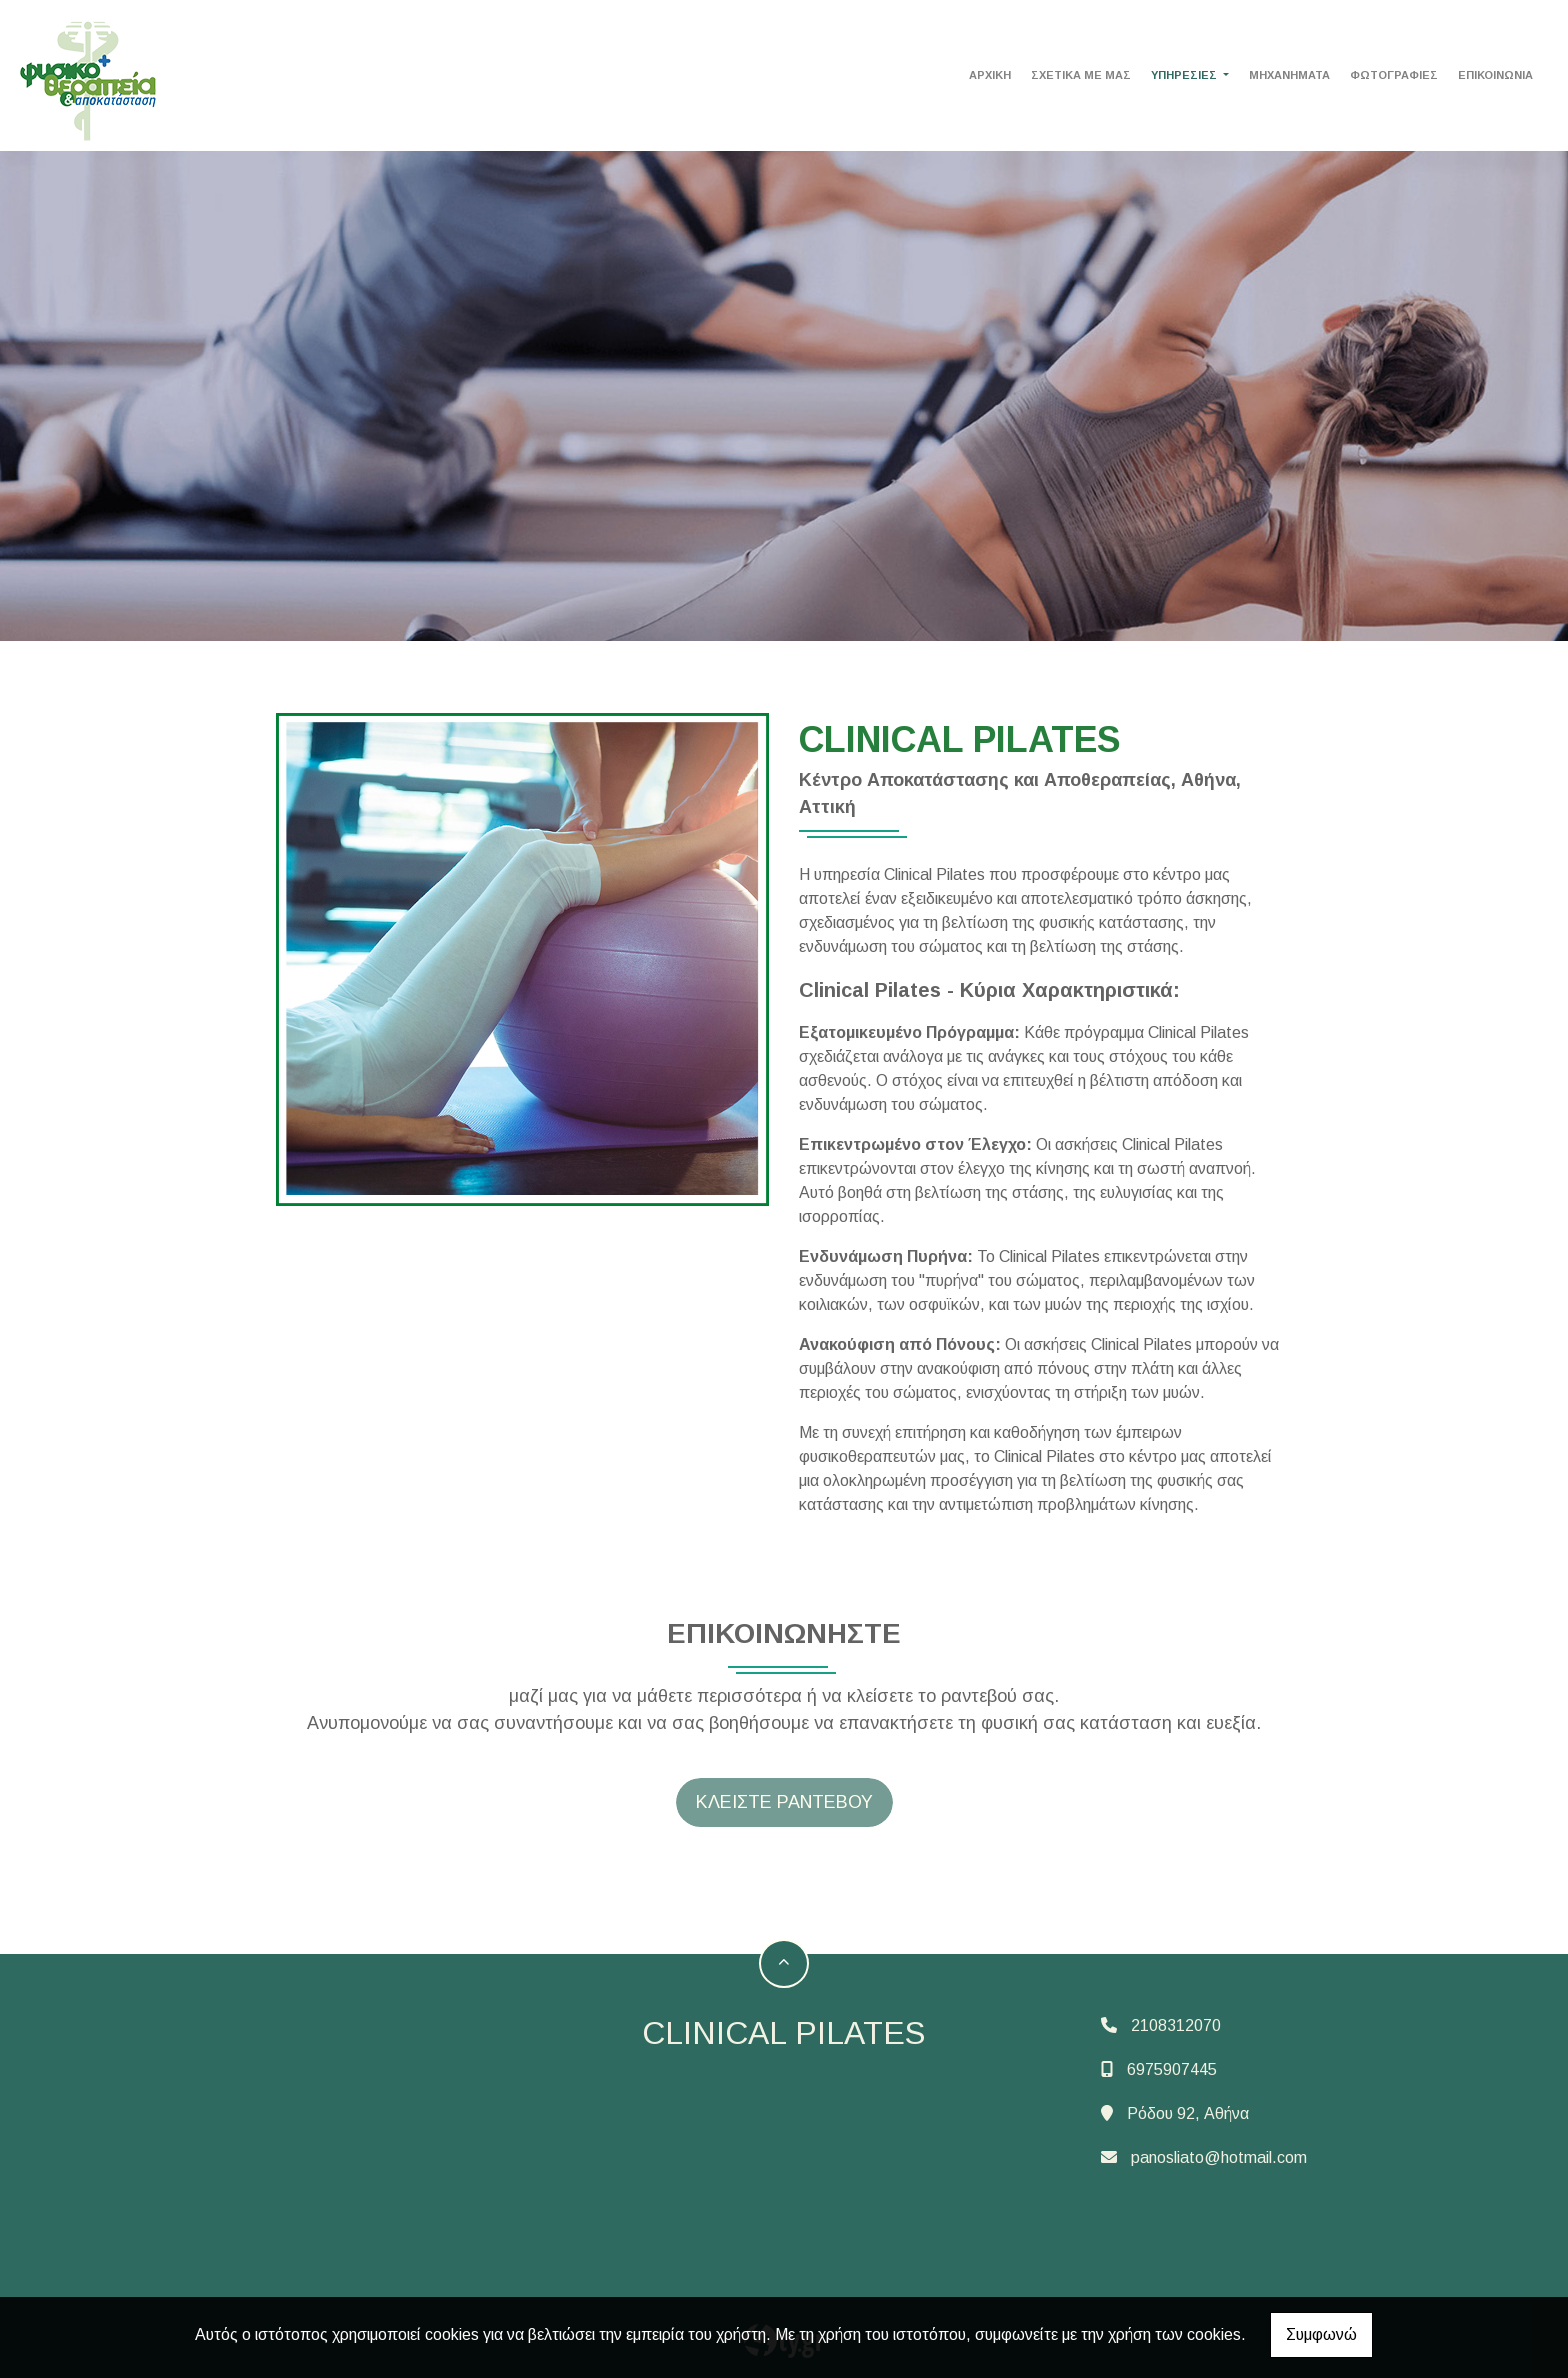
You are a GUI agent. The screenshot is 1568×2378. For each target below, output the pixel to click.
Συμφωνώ (1321, 2334)
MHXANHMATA (1289, 75)
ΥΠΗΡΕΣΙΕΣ (1185, 75)
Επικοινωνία (1495, 75)
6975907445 (1172, 2069)
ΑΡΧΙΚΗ (990, 75)
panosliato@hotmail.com (1219, 2157)
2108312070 (1176, 2025)
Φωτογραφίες (1394, 75)
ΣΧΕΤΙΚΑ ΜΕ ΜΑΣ (1081, 75)
